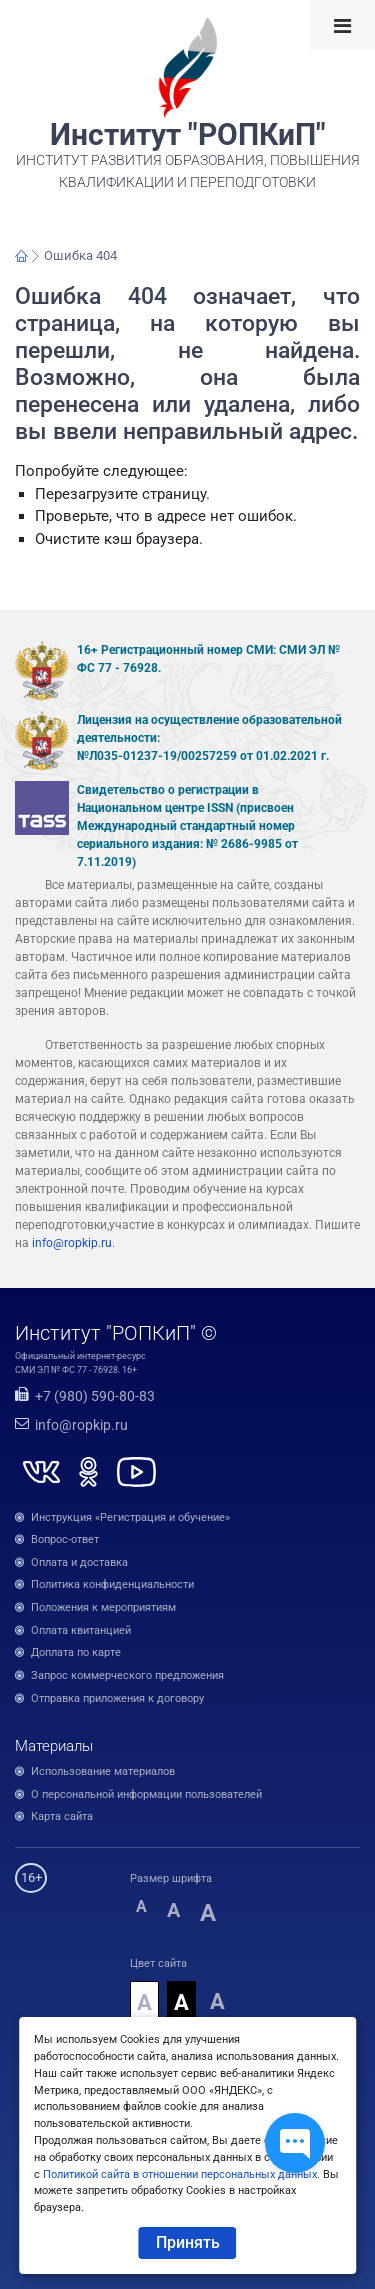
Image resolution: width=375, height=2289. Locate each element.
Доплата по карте (76, 1652)
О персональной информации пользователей (146, 1794)
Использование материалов (103, 1771)
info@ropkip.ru (72, 1243)
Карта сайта (62, 1816)
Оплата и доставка (79, 1562)
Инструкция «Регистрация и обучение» (130, 1517)
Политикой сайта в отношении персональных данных (180, 2174)
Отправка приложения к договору (117, 1698)
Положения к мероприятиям (103, 1607)
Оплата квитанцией (81, 1630)
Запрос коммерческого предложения (127, 1675)
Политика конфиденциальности (112, 1584)
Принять (188, 2242)
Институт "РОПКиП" (188, 135)
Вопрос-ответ (65, 1539)
